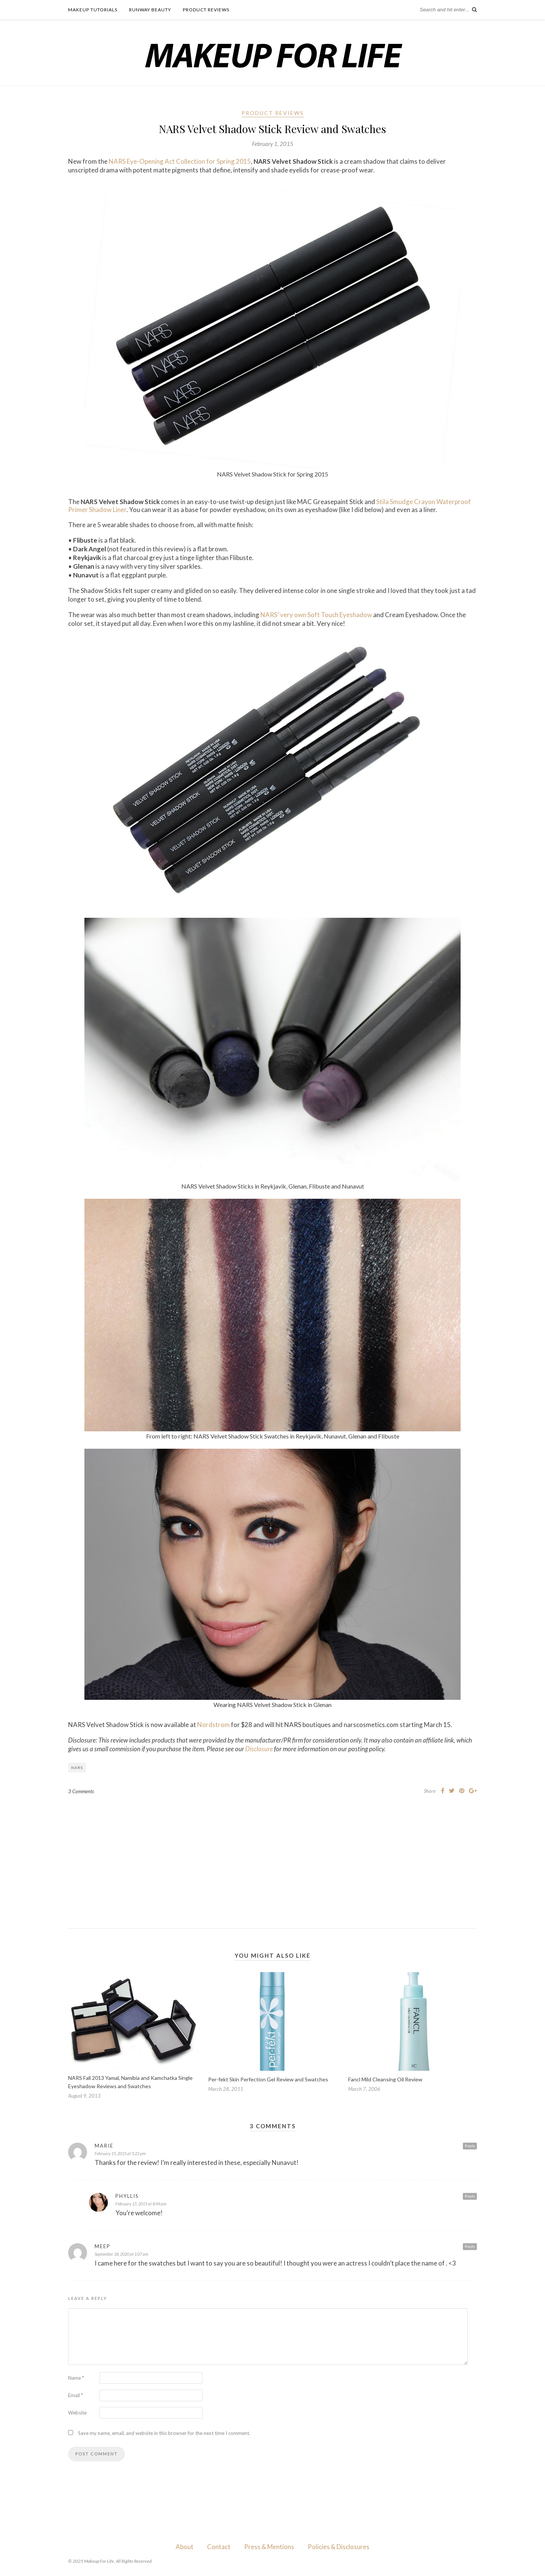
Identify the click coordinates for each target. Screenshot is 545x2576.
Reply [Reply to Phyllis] (470, 2196)
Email (75, 2395)
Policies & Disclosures (338, 2547)
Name (76, 2378)
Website (77, 2413)
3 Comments (81, 1791)
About (184, 2547)
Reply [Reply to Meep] (470, 2246)
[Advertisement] (272, 1856)
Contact (218, 2547)
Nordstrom (213, 1725)
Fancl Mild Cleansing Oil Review (385, 2079)
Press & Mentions (269, 2547)
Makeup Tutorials (92, 9)
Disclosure (259, 1749)
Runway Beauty (150, 9)
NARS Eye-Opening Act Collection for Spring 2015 (180, 161)
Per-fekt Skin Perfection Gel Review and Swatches (268, 2079)
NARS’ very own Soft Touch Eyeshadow (316, 615)
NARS (77, 1767)
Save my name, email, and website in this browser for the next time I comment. (164, 2433)
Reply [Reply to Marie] (470, 2145)
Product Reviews (206, 9)
